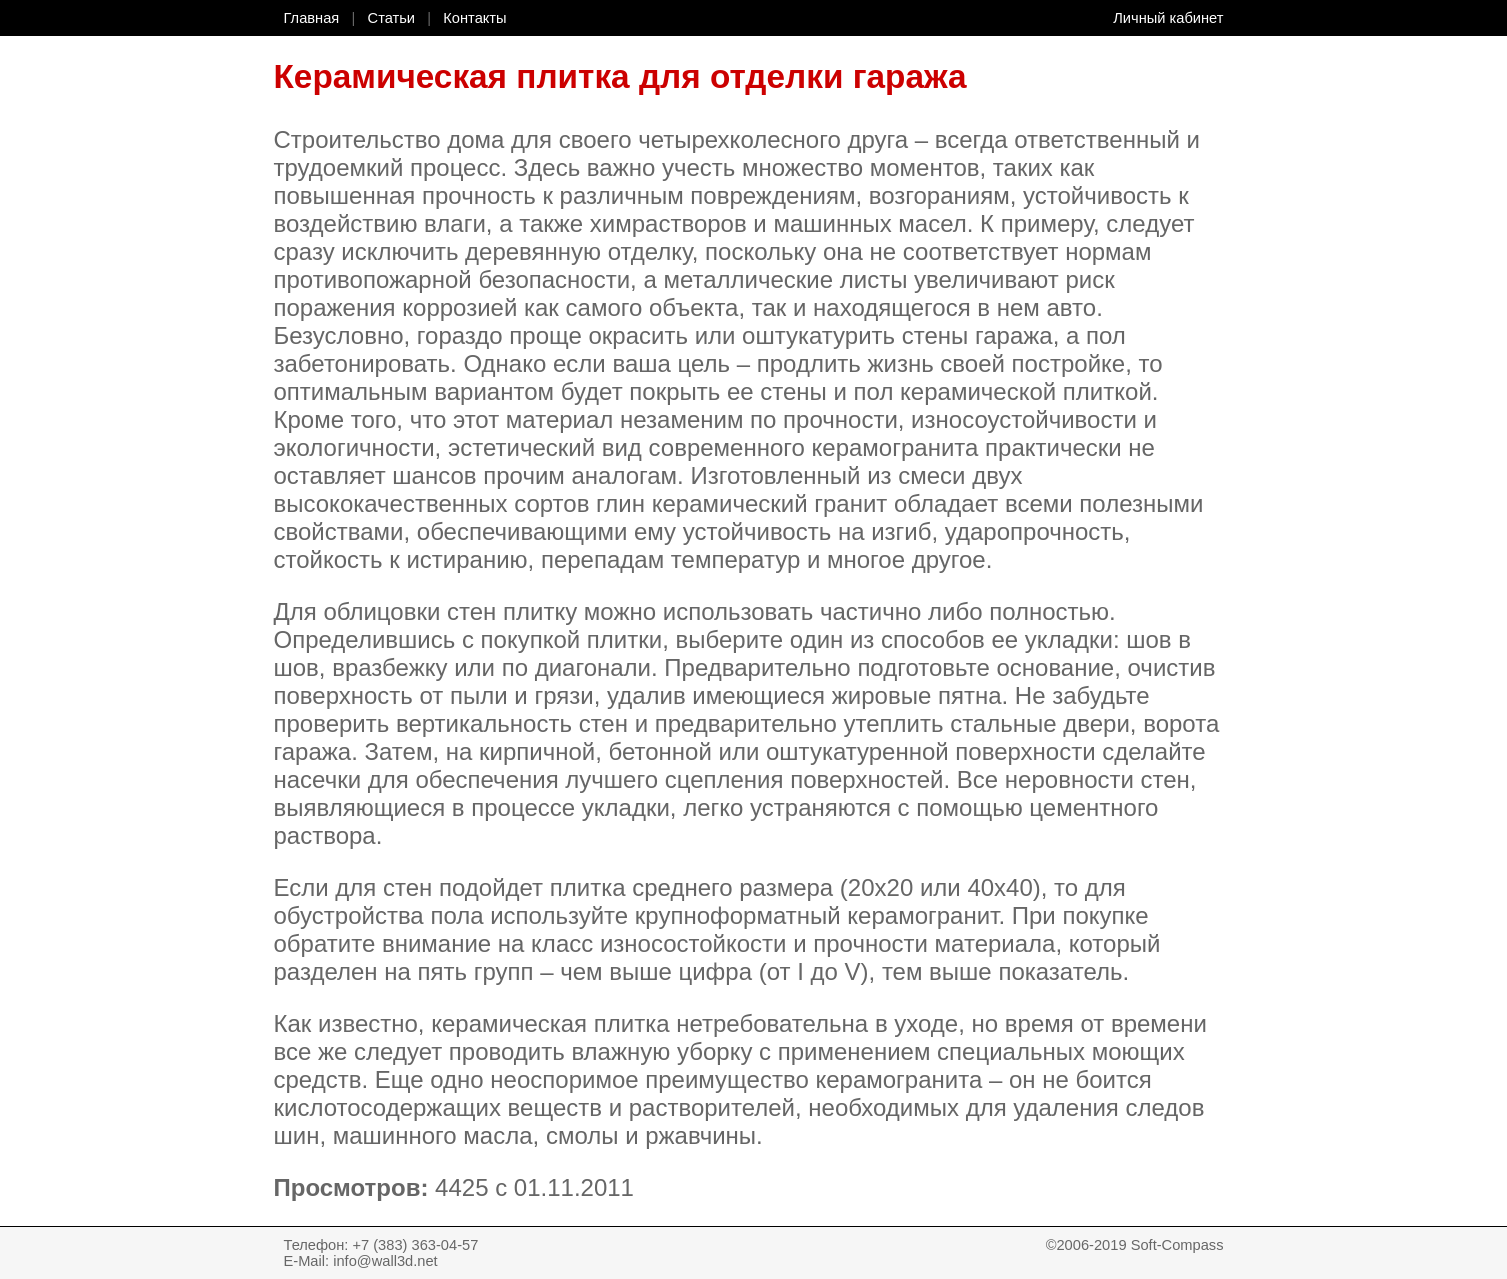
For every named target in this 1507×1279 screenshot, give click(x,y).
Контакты (474, 18)
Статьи (392, 18)
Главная (312, 18)
